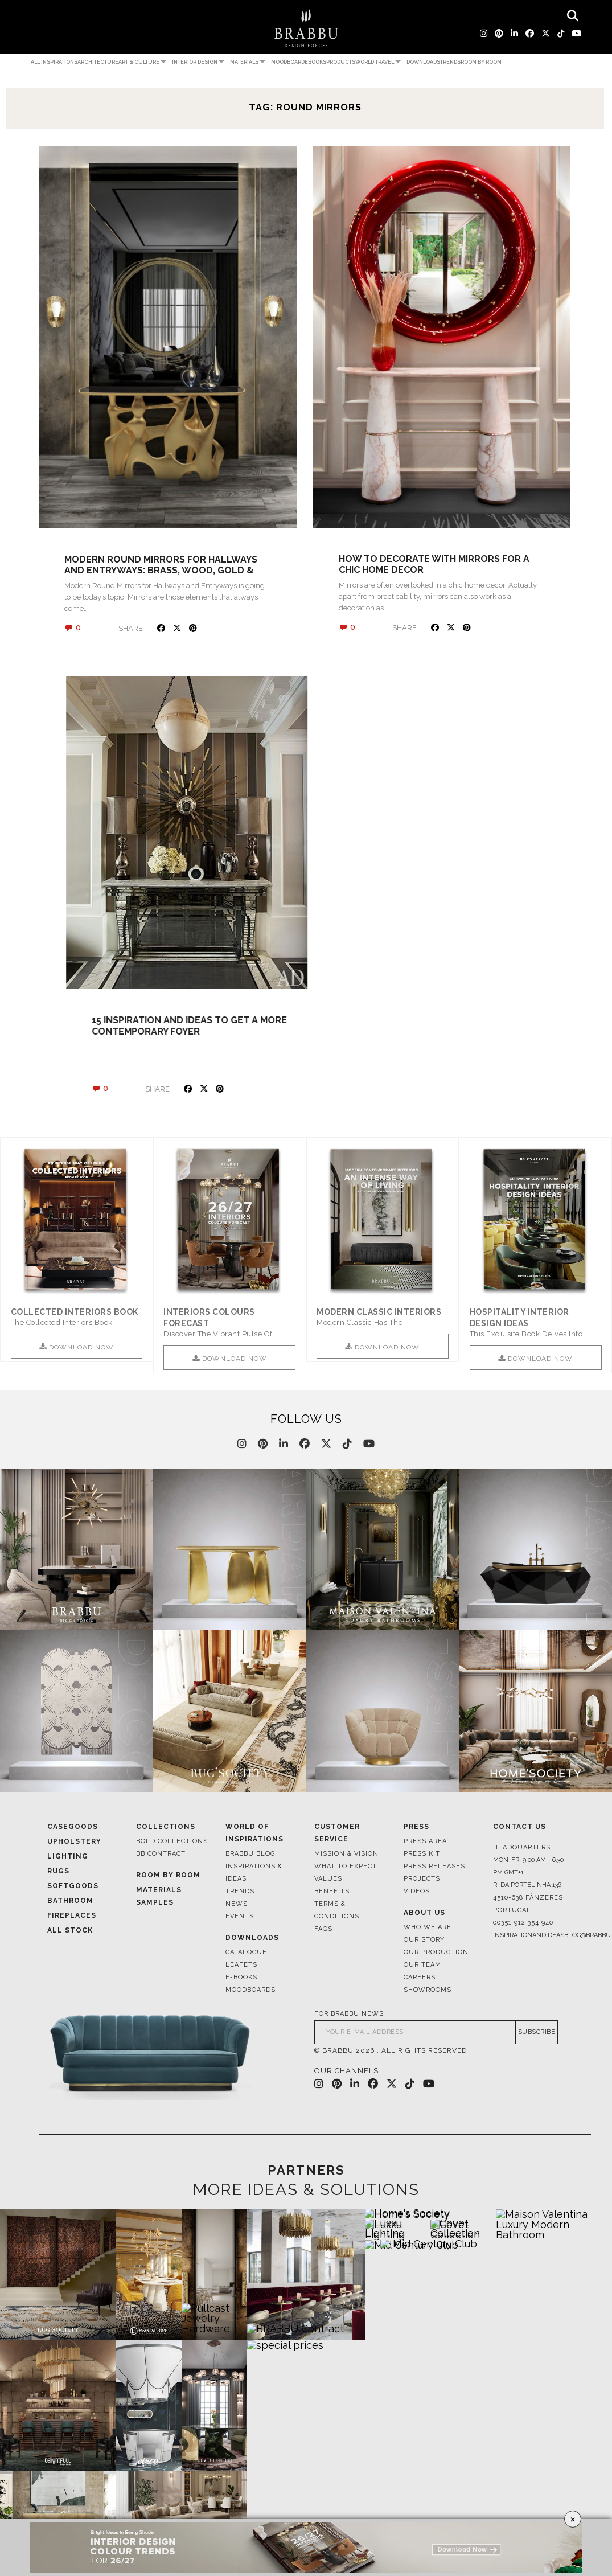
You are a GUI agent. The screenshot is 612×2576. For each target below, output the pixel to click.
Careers (420, 1977)
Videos (417, 1891)
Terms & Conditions (336, 1910)
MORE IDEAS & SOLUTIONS (306, 2190)
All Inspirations (54, 62)
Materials (244, 62)
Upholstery (74, 1841)
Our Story (424, 1939)
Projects (422, 1878)
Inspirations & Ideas (253, 1872)
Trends (450, 62)
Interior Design (194, 62)
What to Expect (345, 1866)
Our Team (422, 1964)
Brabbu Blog (250, 1853)
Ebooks (315, 62)
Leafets (241, 1964)
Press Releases (434, 1866)
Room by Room (481, 62)
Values (328, 1878)
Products (340, 62)
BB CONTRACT (161, 1853)
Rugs (58, 1871)
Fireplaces (71, 1915)
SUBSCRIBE (537, 2032)
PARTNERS (306, 2170)
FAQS (323, 1929)
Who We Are (427, 1927)
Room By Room (168, 1875)
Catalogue (246, 1952)
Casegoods (72, 1827)
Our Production (436, 1952)
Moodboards (250, 1989)
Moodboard (288, 62)
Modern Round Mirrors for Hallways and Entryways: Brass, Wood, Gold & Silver (160, 570)
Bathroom (70, 1901)
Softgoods (72, 1886)
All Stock (70, 1930)
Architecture (97, 62)
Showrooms (427, 1989)
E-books (241, 1977)
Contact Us (519, 1827)
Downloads (423, 62)
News (236, 1904)
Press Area (425, 1841)
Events (239, 1916)
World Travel (374, 62)
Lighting (67, 1856)
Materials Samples (159, 1896)
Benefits (332, 1891)
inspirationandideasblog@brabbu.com (529, 1935)
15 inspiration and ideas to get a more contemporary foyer (436, 1025)
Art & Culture (138, 62)
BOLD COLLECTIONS (172, 1841)
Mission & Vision (346, 1853)
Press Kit (422, 1853)
